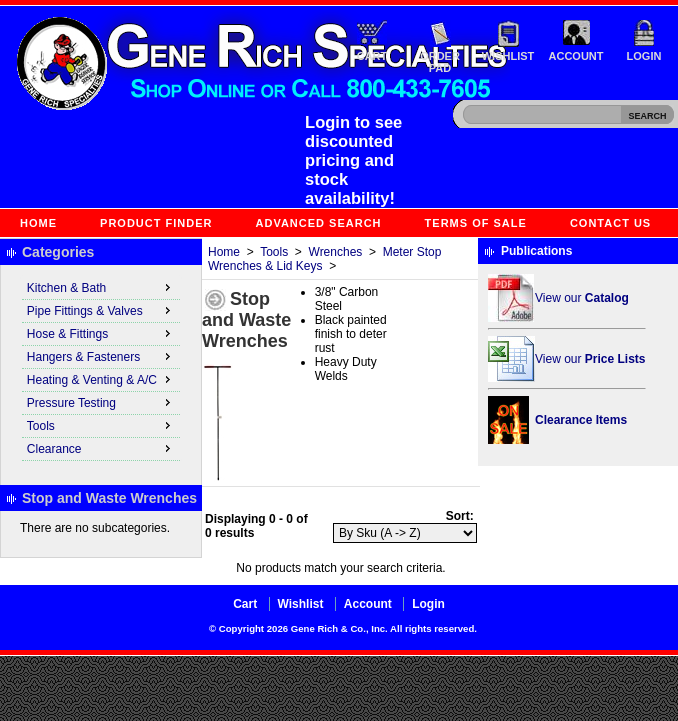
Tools (274, 252)
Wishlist (508, 56)
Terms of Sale (476, 223)
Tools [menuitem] (101, 425)
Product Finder (156, 223)
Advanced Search (319, 223)
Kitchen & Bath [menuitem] (101, 287)
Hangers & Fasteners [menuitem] (101, 356)
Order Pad (440, 62)
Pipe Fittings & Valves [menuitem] (101, 310)
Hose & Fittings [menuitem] (101, 333)
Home (38, 223)
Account (576, 56)
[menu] (101, 369)
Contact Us (610, 223)
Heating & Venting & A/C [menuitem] (101, 379)
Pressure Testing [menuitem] (101, 402)
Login (644, 56)
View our (582, 298)
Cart (372, 56)
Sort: (460, 516)
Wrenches (336, 252)
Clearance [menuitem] (101, 448)
